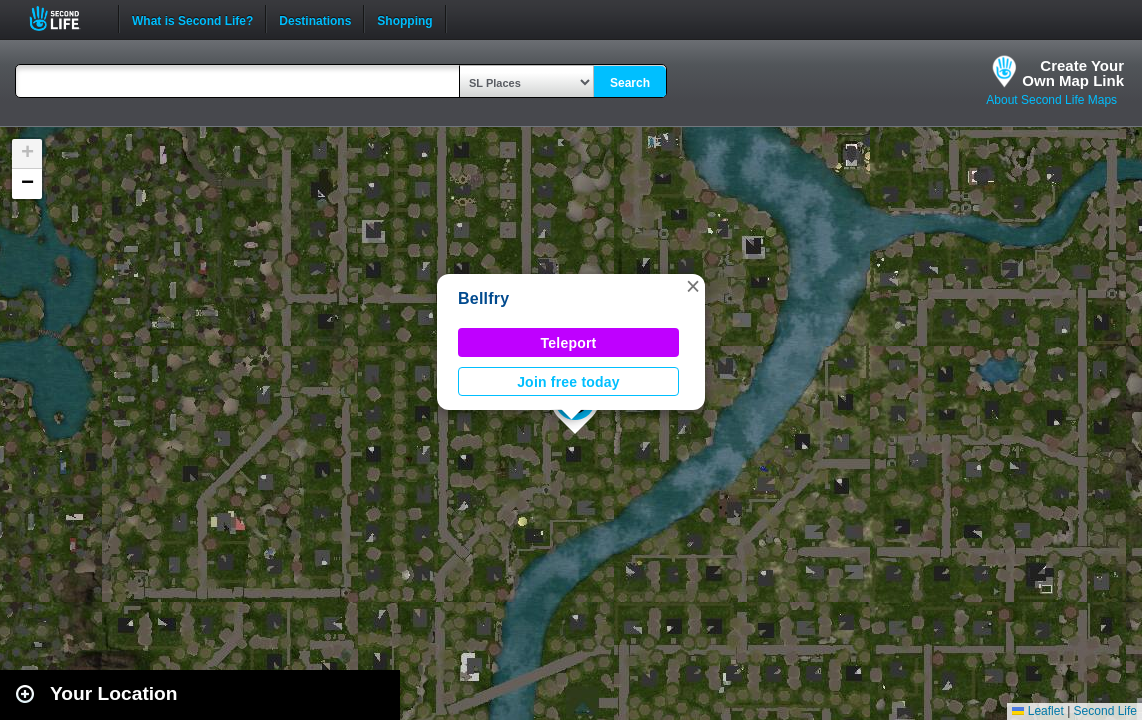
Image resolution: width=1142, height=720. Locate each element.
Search (630, 83)
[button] (693, 286)
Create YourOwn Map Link (1073, 73)
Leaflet (1037, 711)
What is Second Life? (192, 19)
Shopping (404, 19)
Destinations (315, 19)
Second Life (65, 18)
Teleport (569, 343)
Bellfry (483, 298)
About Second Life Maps (1051, 100)
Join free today (568, 382)
